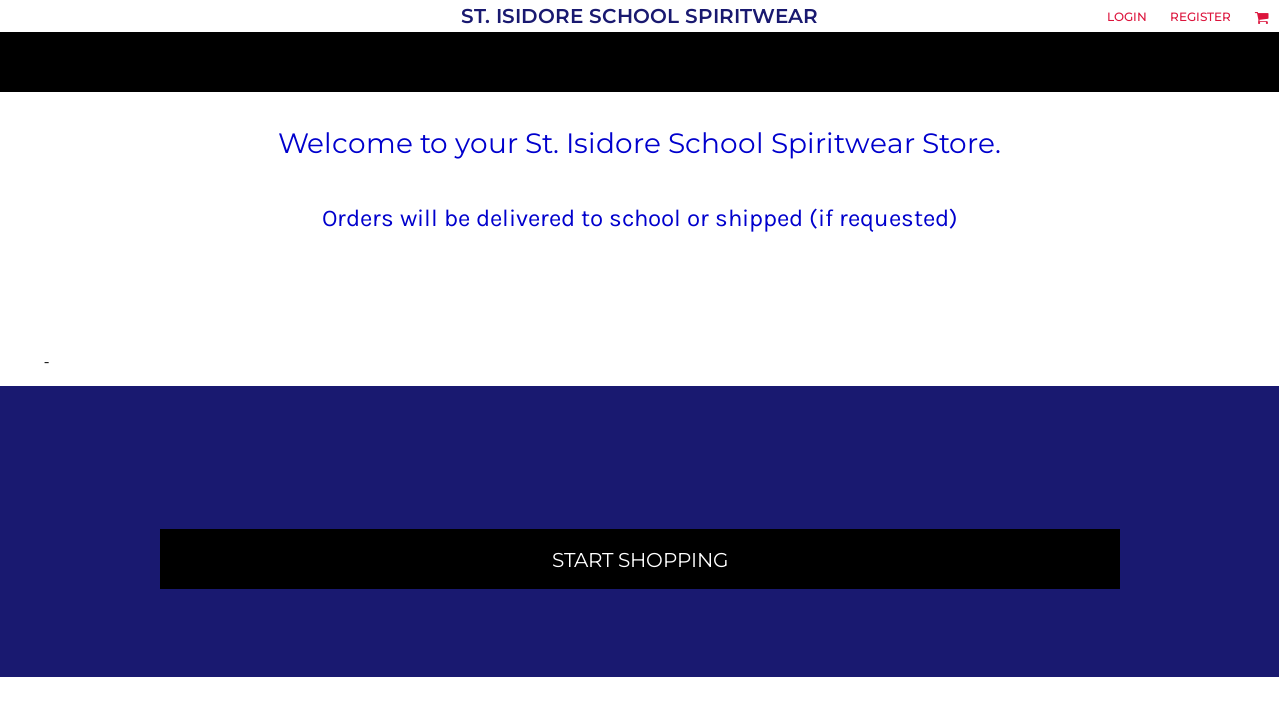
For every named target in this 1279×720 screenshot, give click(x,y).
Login (1127, 16)
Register (1200, 16)
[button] (1261, 17)
